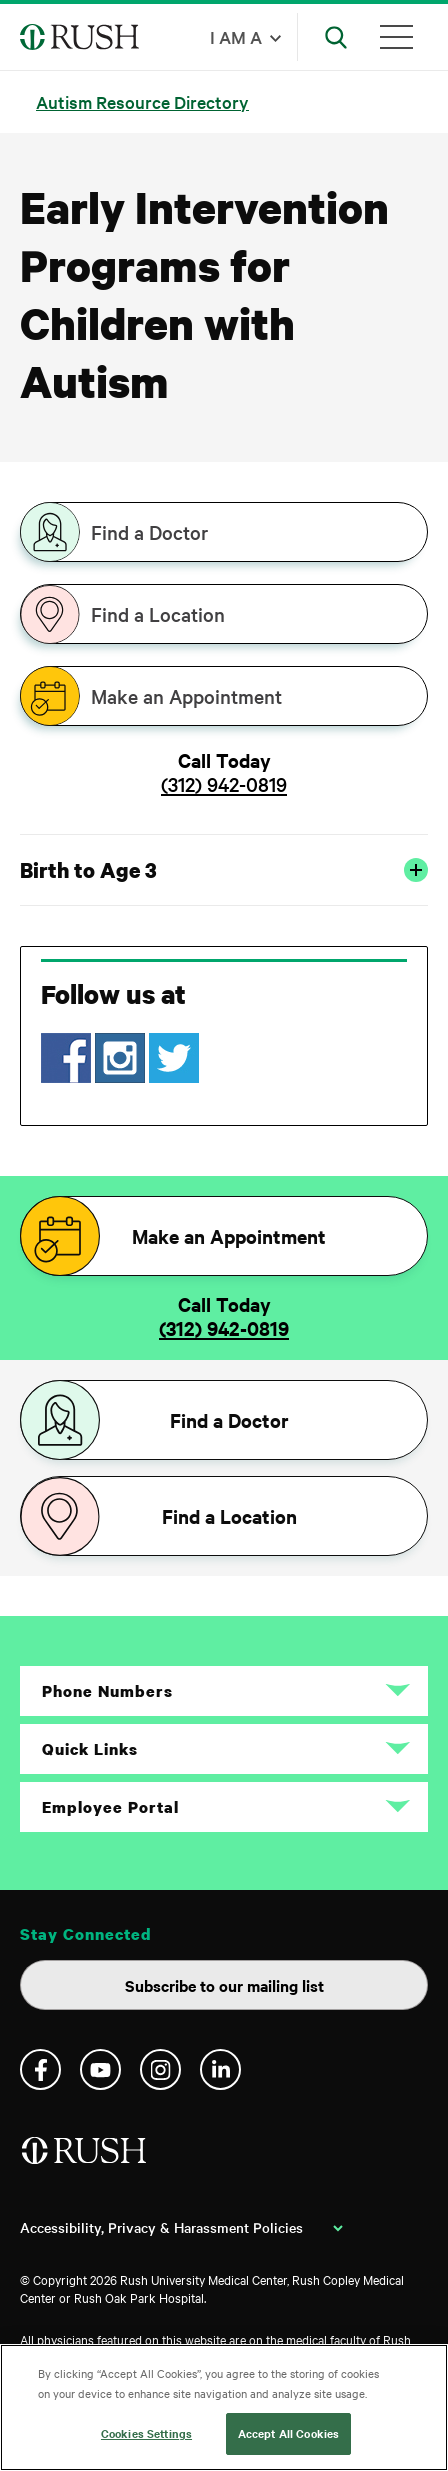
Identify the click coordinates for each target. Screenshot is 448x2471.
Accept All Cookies (288, 2433)
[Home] (85, 2158)
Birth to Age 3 (224, 870)
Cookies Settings (146, 2433)
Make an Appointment (186, 696)
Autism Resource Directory (142, 101)
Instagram (160, 2069)
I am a (236, 36)
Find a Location (158, 614)
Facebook (40, 2069)
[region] (224, 2407)
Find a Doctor (149, 532)
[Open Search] (336, 37)
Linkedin (220, 2069)
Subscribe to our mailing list (224, 1985)
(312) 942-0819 (224, 784)
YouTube (100, 2069)
